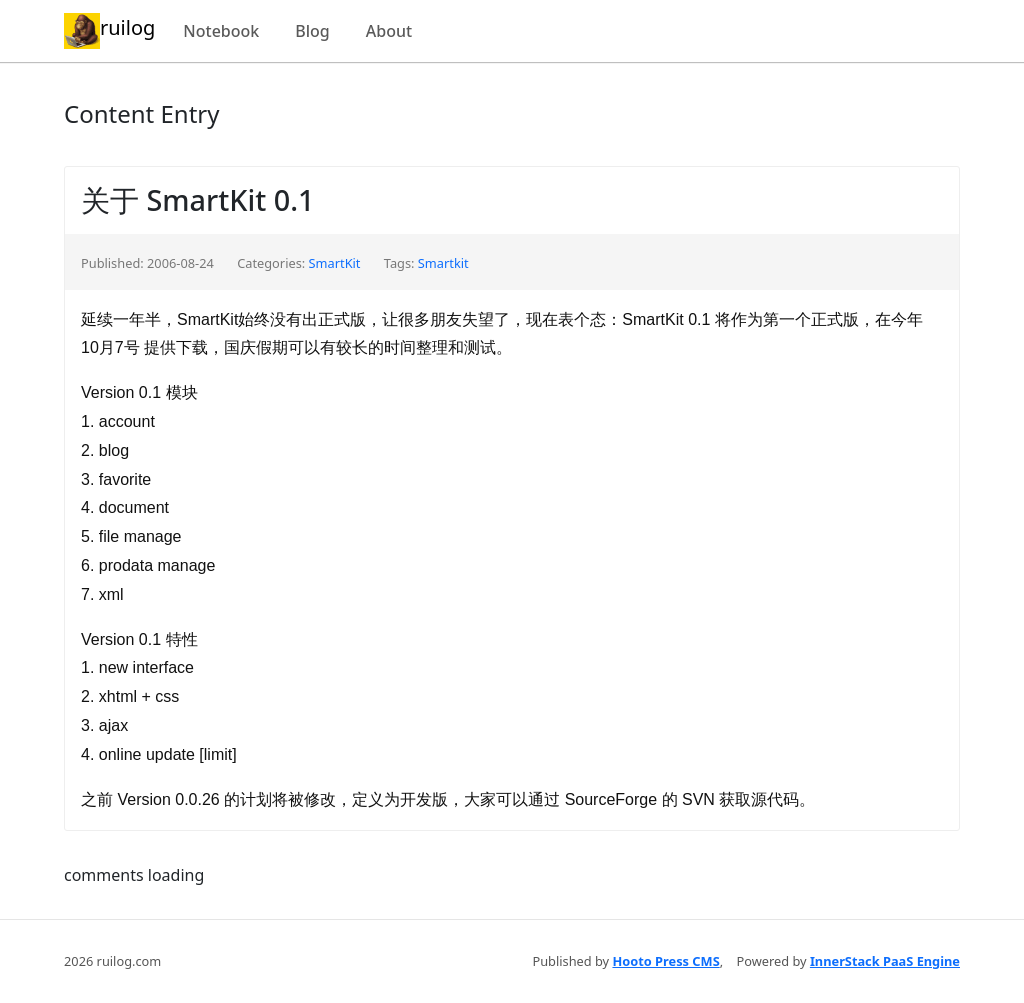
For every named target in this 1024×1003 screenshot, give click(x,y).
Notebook (221, 31)
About (389, 31)
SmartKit (335, 263)
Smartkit (443, 263)
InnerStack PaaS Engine (885, 961)
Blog (312, 31)
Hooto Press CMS (665, 961)
